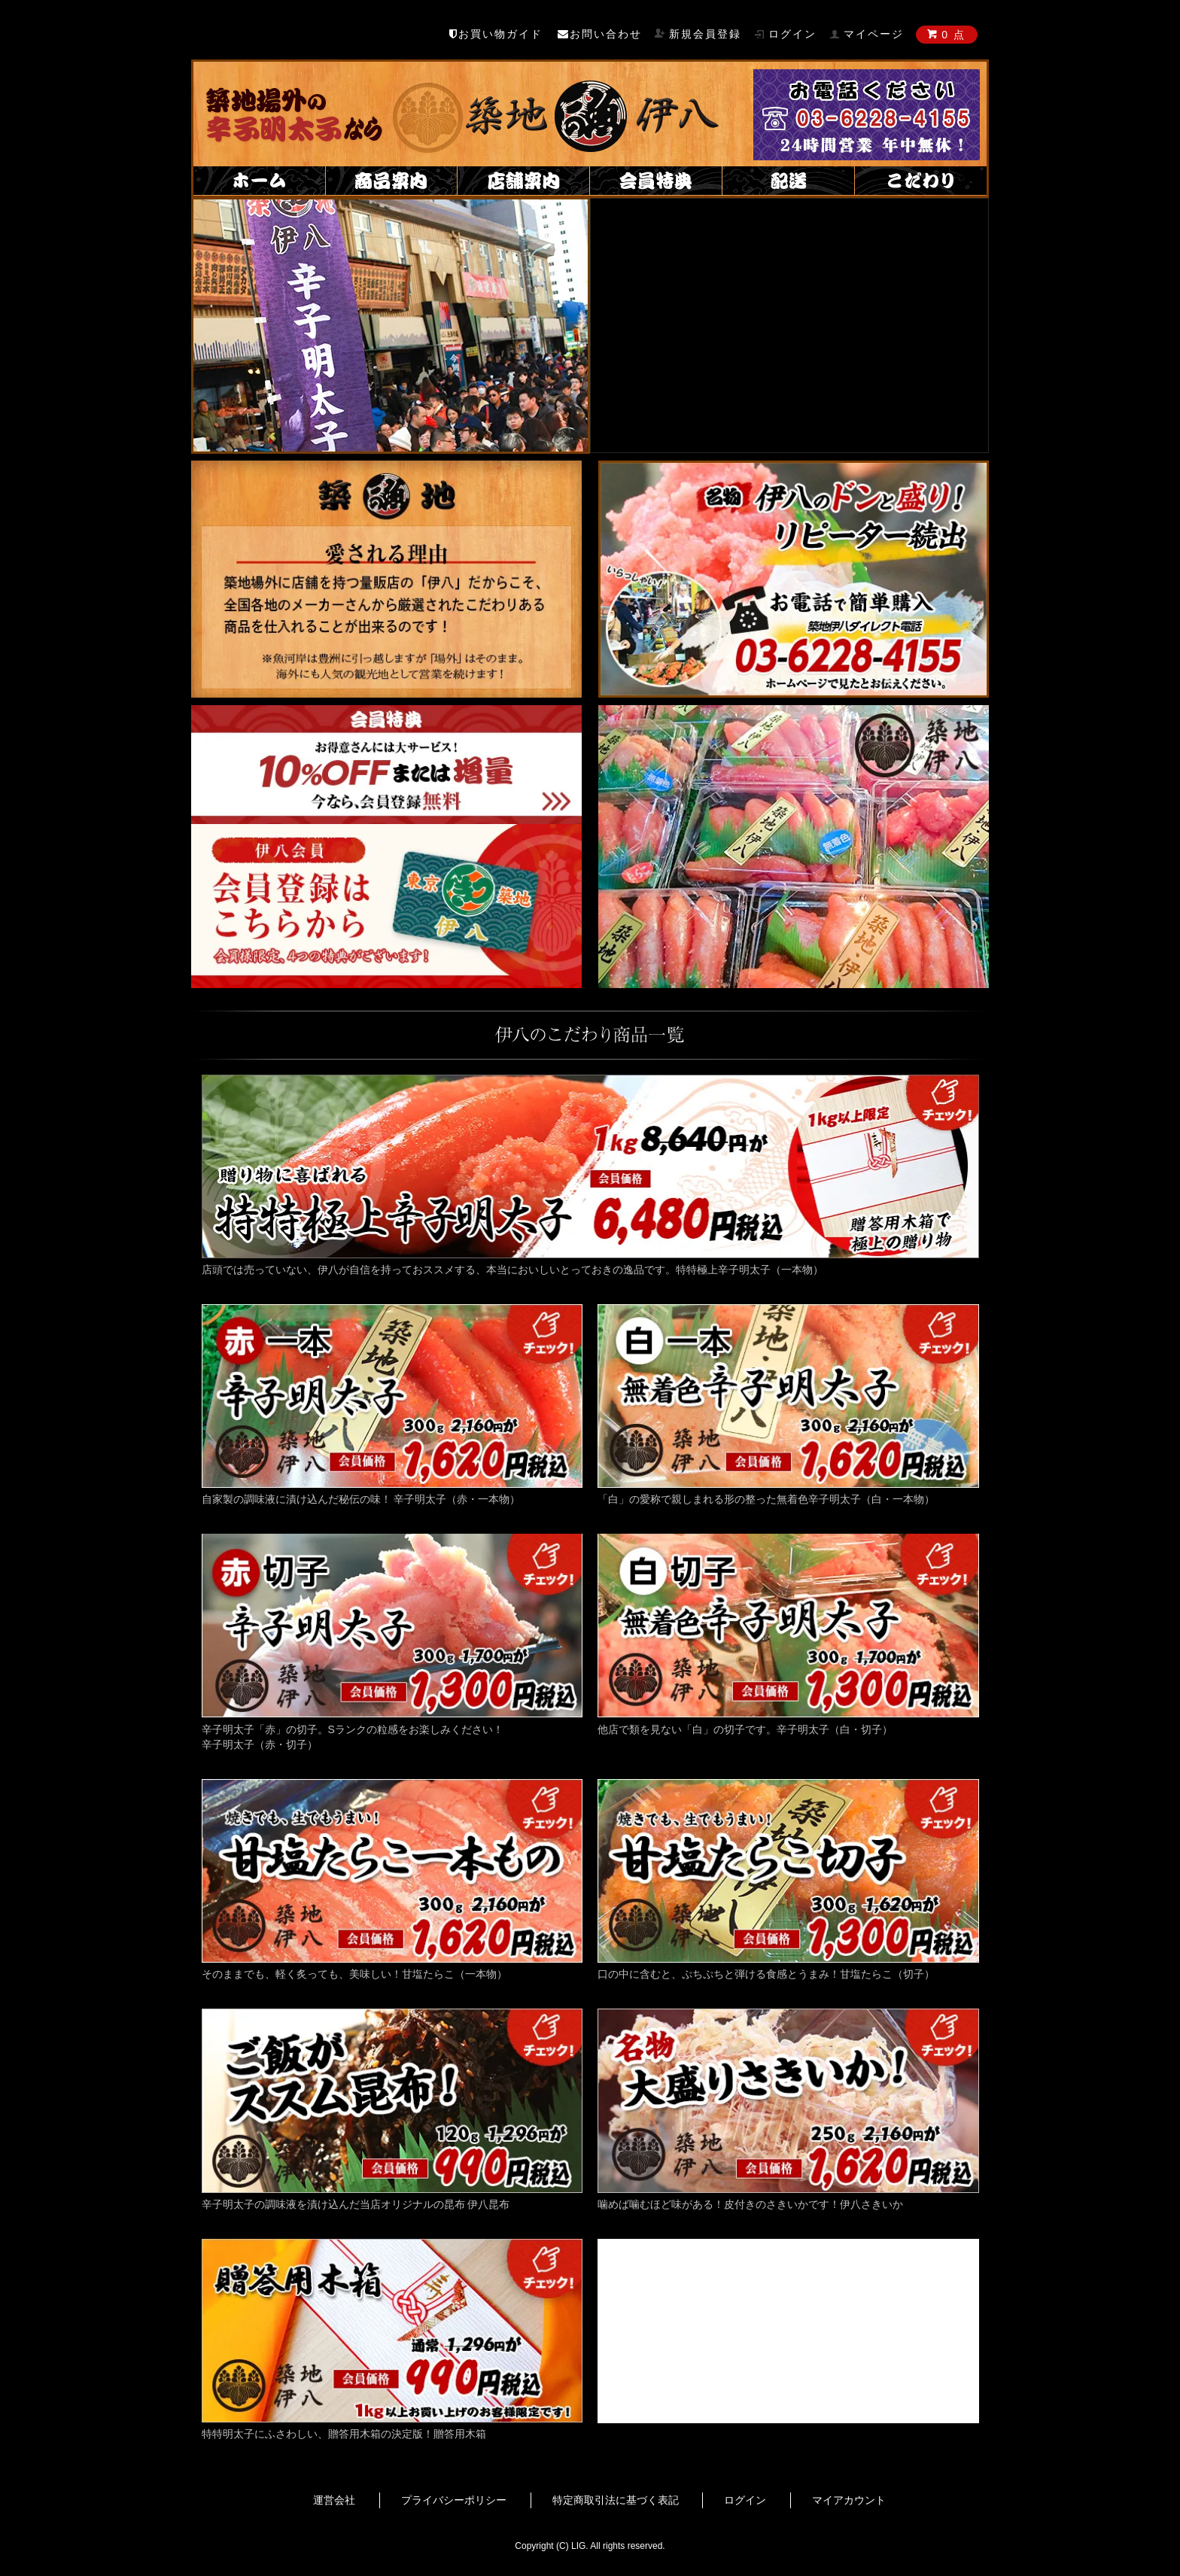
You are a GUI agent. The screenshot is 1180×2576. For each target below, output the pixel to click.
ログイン (745, 2500)
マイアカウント (849, 2500)
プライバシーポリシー (453, 2500)
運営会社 (334, 2500)
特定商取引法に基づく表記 (615, 2500)
